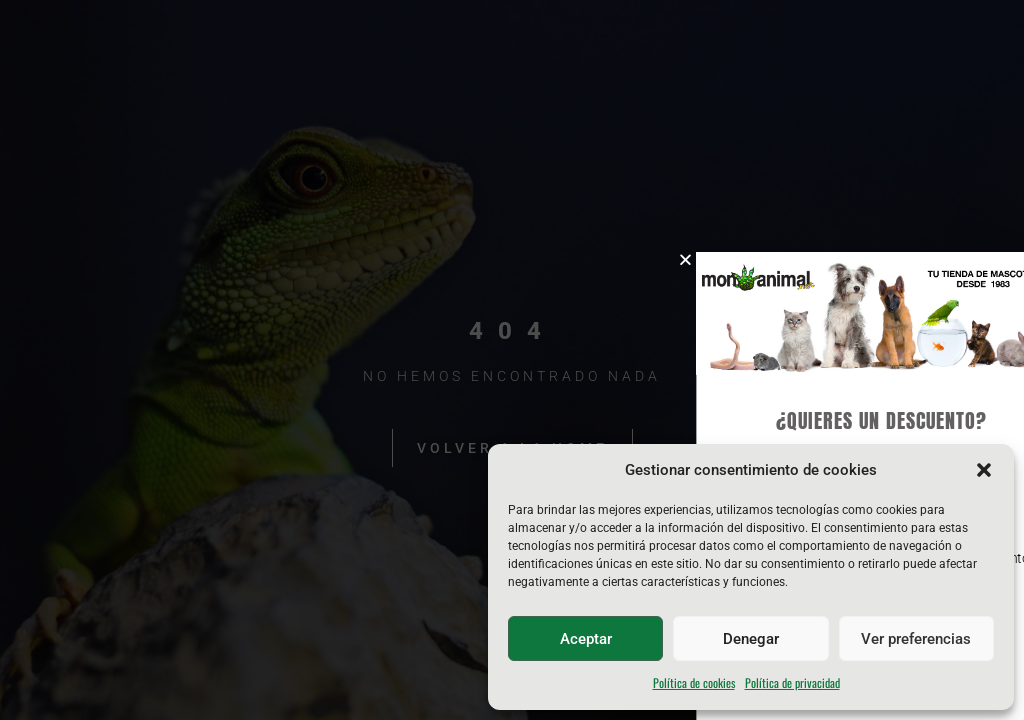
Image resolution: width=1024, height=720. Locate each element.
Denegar (751, 639)
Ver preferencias (916, 639)
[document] (512, 360)
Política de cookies (694, 682)
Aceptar (586, 639)
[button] (984, 470)
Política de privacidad (792, 682)
